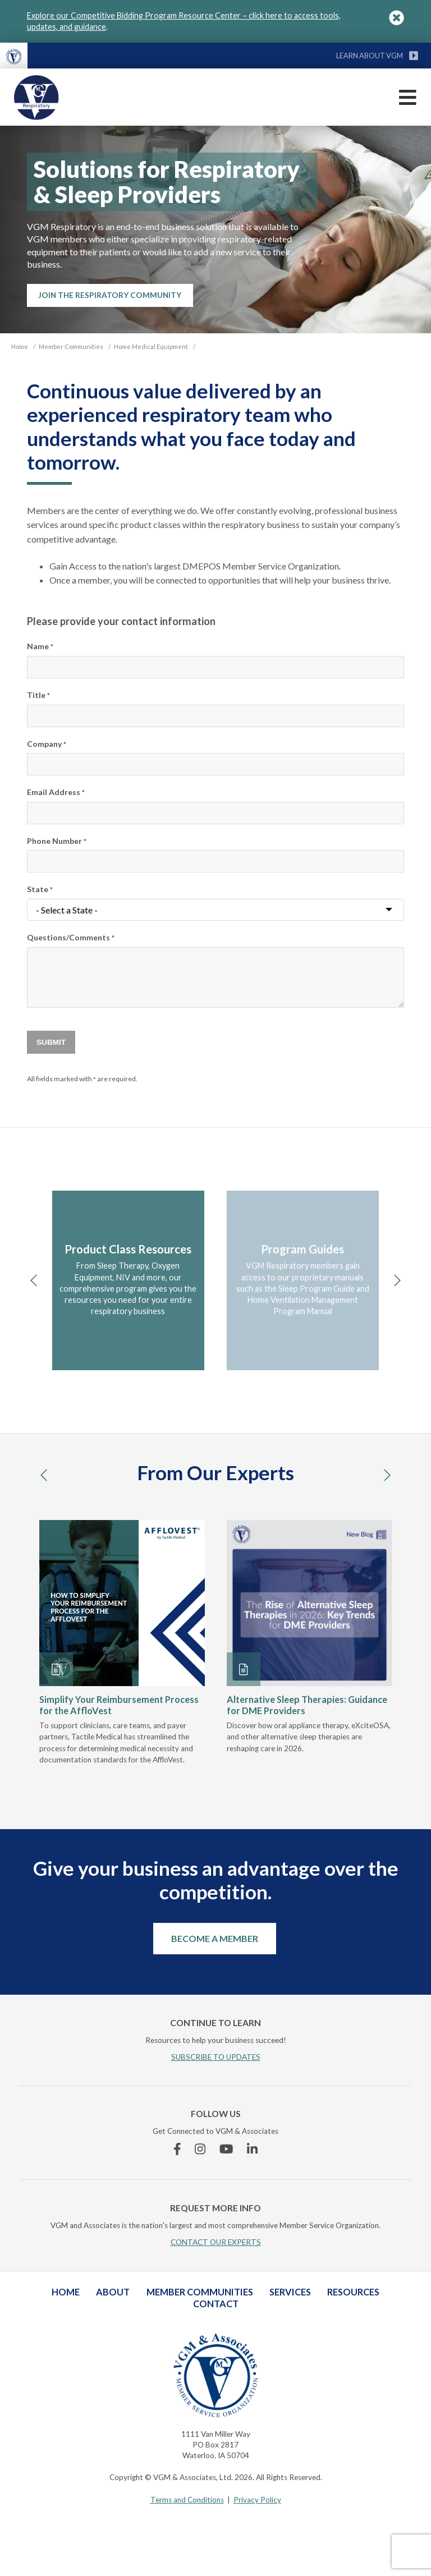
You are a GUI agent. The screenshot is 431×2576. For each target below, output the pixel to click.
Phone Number (56, 841)
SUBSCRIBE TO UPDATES (215, 2056)
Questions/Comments (70, 937)
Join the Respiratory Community (109, 295)
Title (38, 695)
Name (40, 646)
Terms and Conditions (187, 2499)
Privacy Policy (257, 2499)
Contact (216, 2303)
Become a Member (214, 1938)
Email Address (56, 792)
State (40, 889)
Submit (51, 1042)
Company (46, 744)
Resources (353, 2291)
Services (290, 2291)
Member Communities (199, 2291)
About (113, 2291)
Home (66, 2291)
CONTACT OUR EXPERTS (216, 2242)
